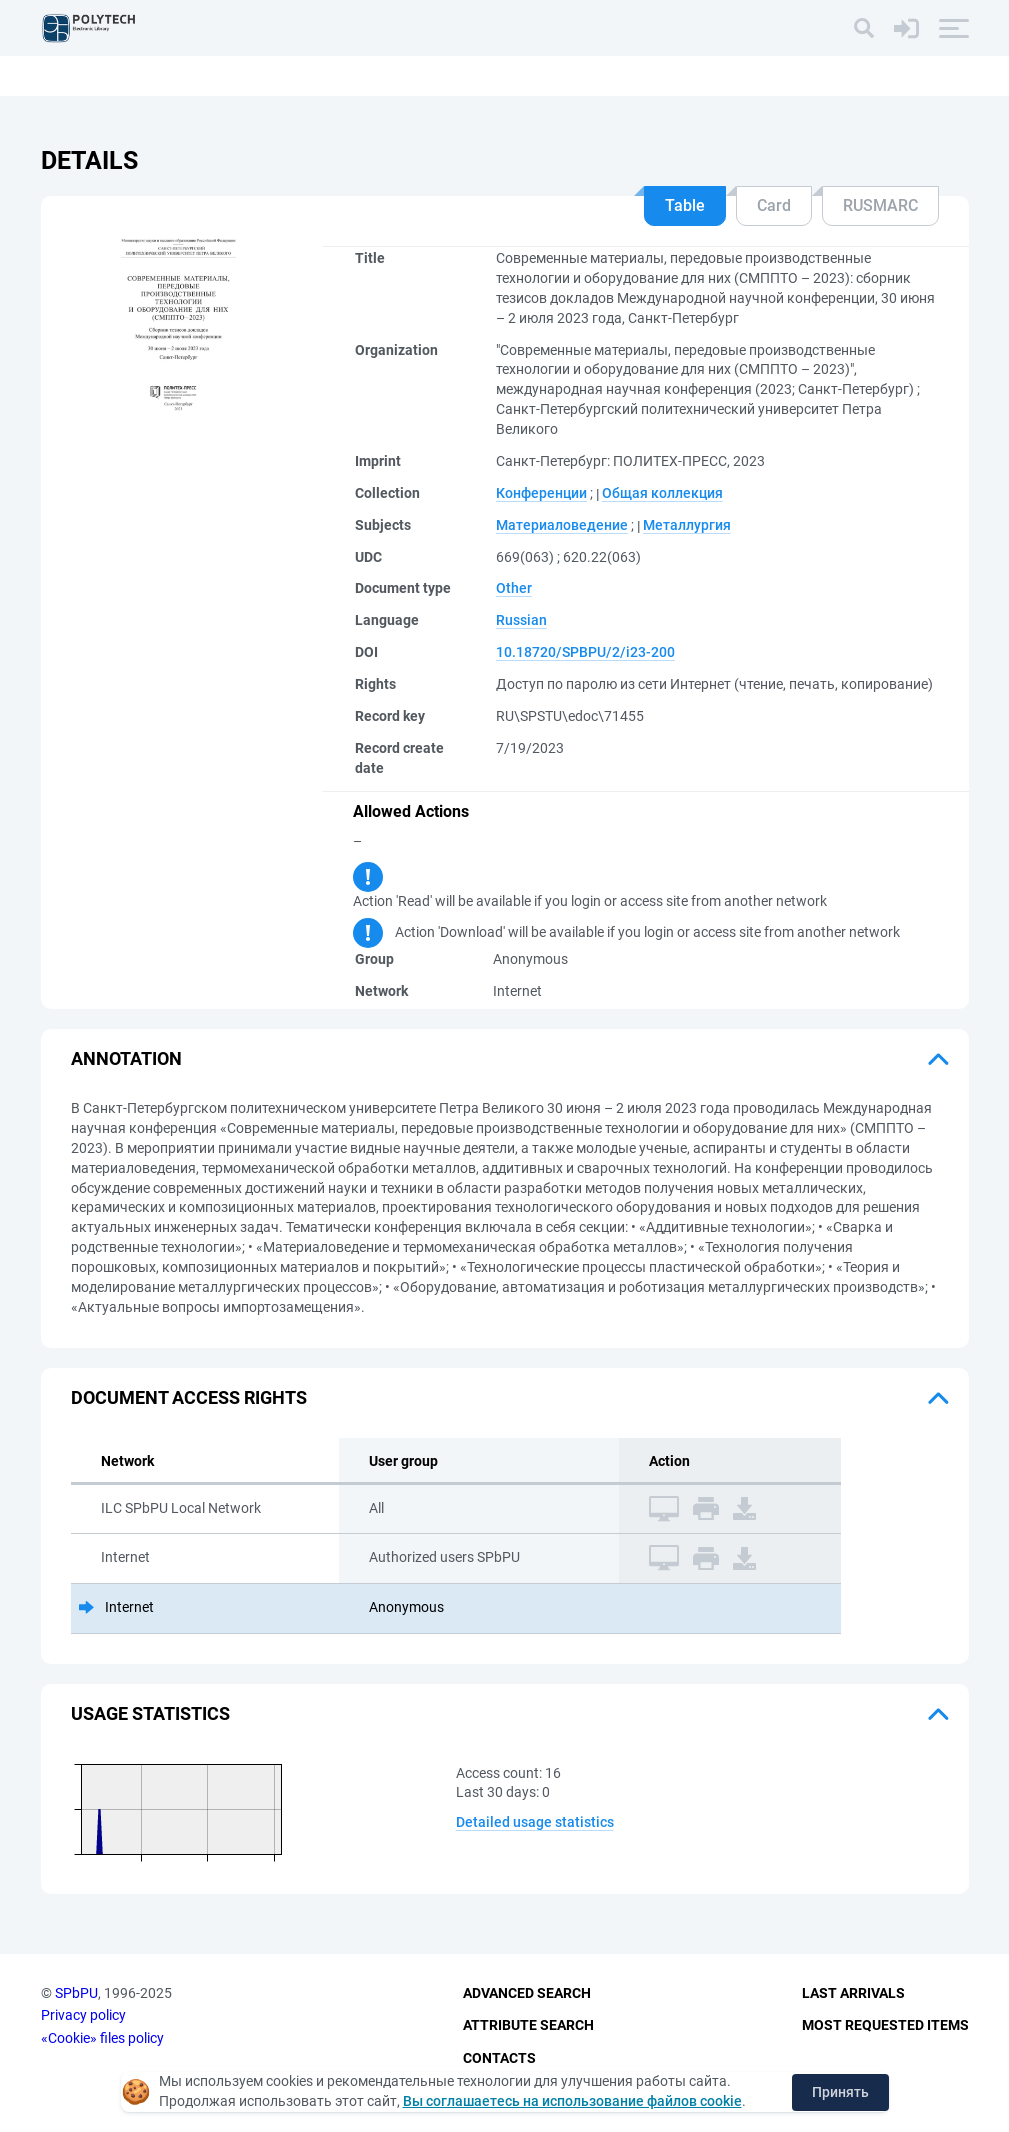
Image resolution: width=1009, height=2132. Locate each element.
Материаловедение (562, 525)
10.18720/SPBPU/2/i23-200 (585, 652)
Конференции (541, 493)
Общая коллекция (662, 493)
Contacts (499, 2058)
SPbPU (76, 1993)
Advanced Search (527, 1993)
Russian (521, 620)
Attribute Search (528, 2025)
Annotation (126, 1058)
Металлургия (687, 525)
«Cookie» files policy (102, 2038)
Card (774, 205)
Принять (840, 2092)
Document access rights (189, 1397)
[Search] (864, 28)
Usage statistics (150, 1713)
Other (514, 588)
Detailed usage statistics (535, 1822)
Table (685, 205)
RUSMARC (880, 205)
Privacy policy (83, 2015)
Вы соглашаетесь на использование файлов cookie (572, 2101)
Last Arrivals (853, 1993)
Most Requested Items (885, 2025)
